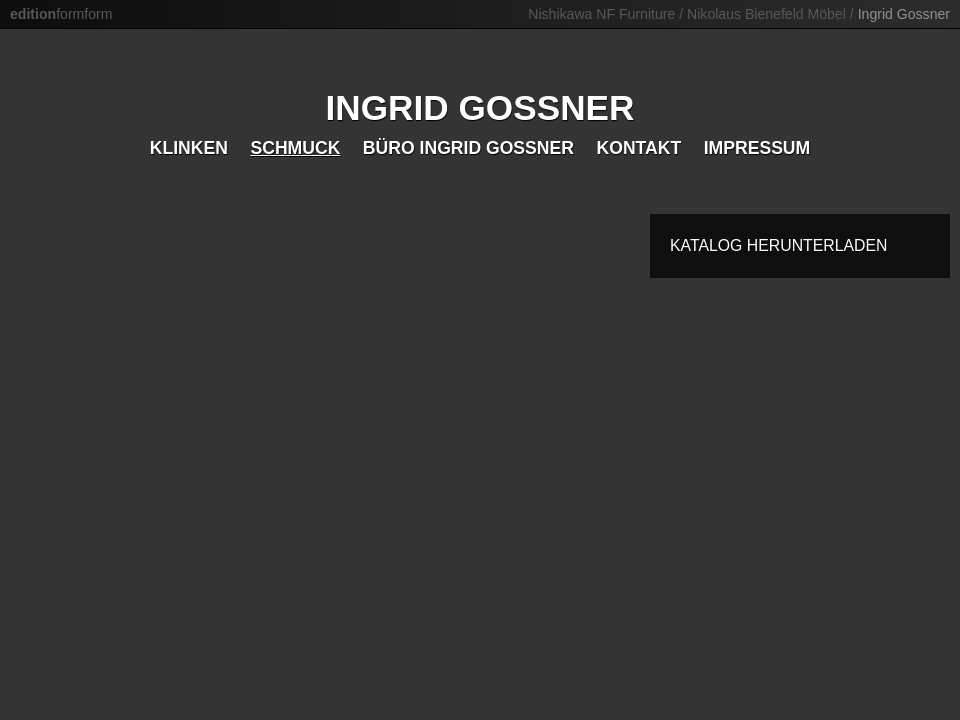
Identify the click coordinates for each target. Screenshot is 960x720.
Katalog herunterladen (779, 245)
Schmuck (295, 148)
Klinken (189, 148)
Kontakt (638, 148)
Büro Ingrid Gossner (468, 148)
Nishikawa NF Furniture (601, 14)
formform (61, 14)
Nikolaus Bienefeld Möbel (766, 14)
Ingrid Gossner (904, 14)
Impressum (757, 148)
